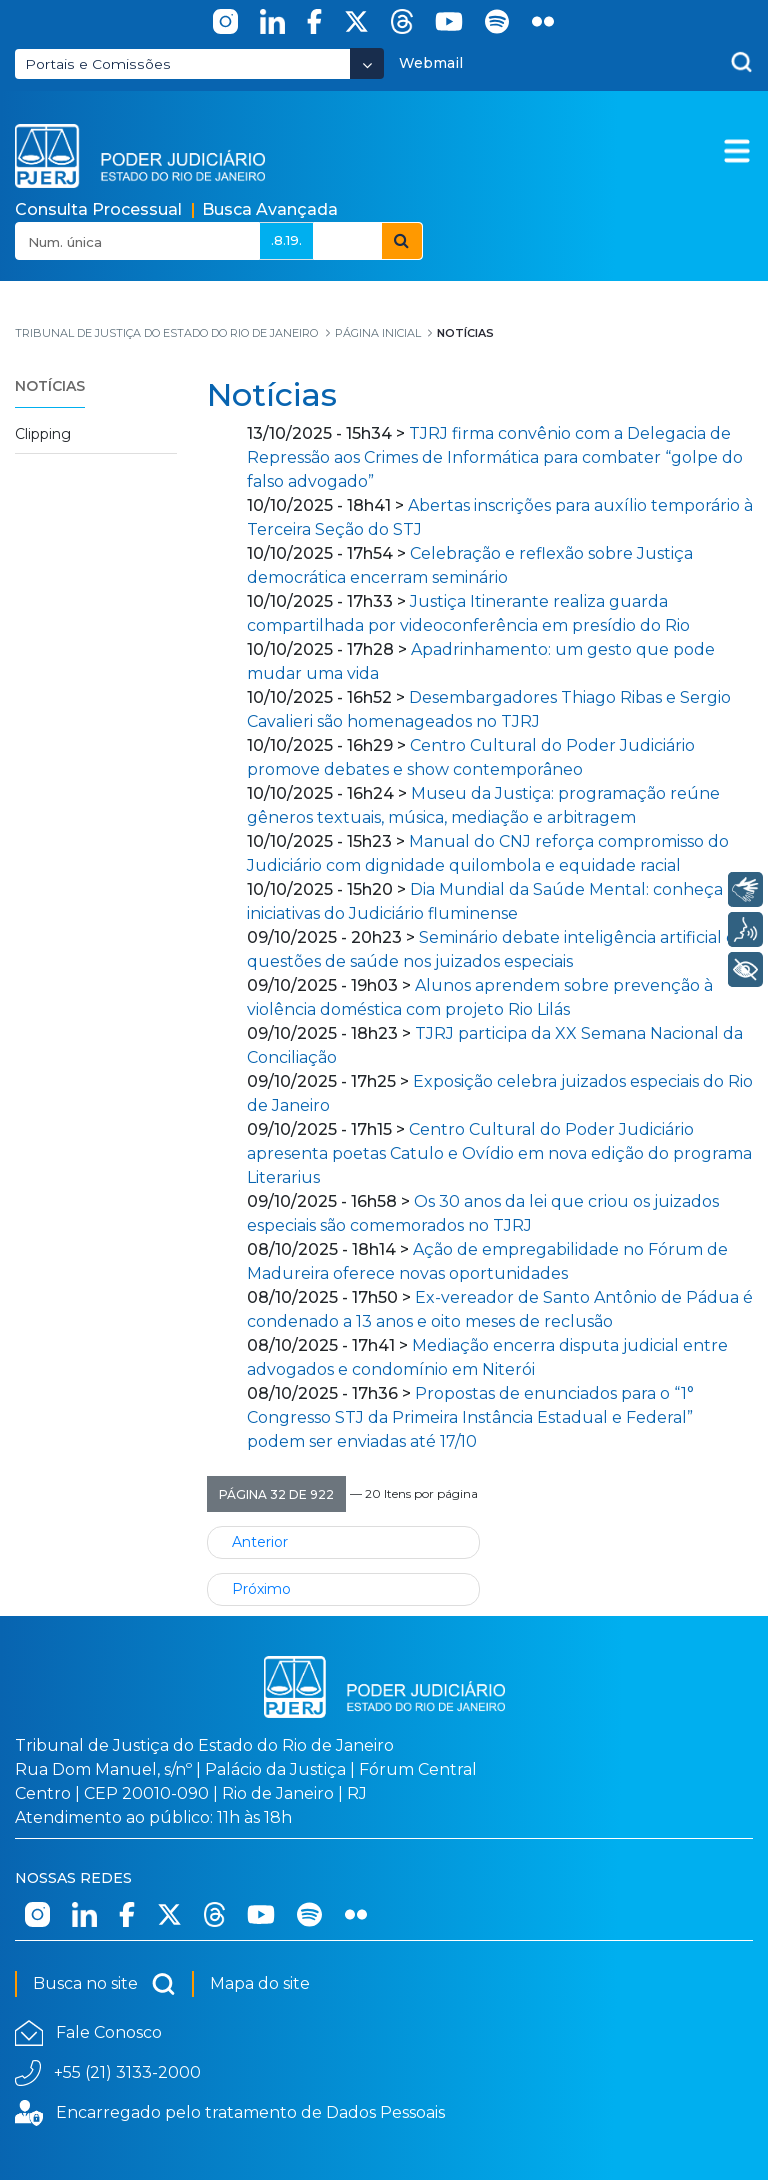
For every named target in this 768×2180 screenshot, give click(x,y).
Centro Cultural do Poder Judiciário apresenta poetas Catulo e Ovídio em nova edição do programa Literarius (499, 1153)
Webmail (431, 63)
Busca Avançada (270, 209)
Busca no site (104, 1984)
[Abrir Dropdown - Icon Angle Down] (367, 63)
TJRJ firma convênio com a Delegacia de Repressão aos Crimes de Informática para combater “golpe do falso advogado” (495, 457)
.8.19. (286, 240)
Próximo (261, 1589)
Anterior (260, 1542)
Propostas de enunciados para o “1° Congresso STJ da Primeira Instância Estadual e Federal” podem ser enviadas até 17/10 (470, 1417)
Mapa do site (260, 1983)
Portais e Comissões (98, 64)
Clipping (43, 434)
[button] (276, 1494)
